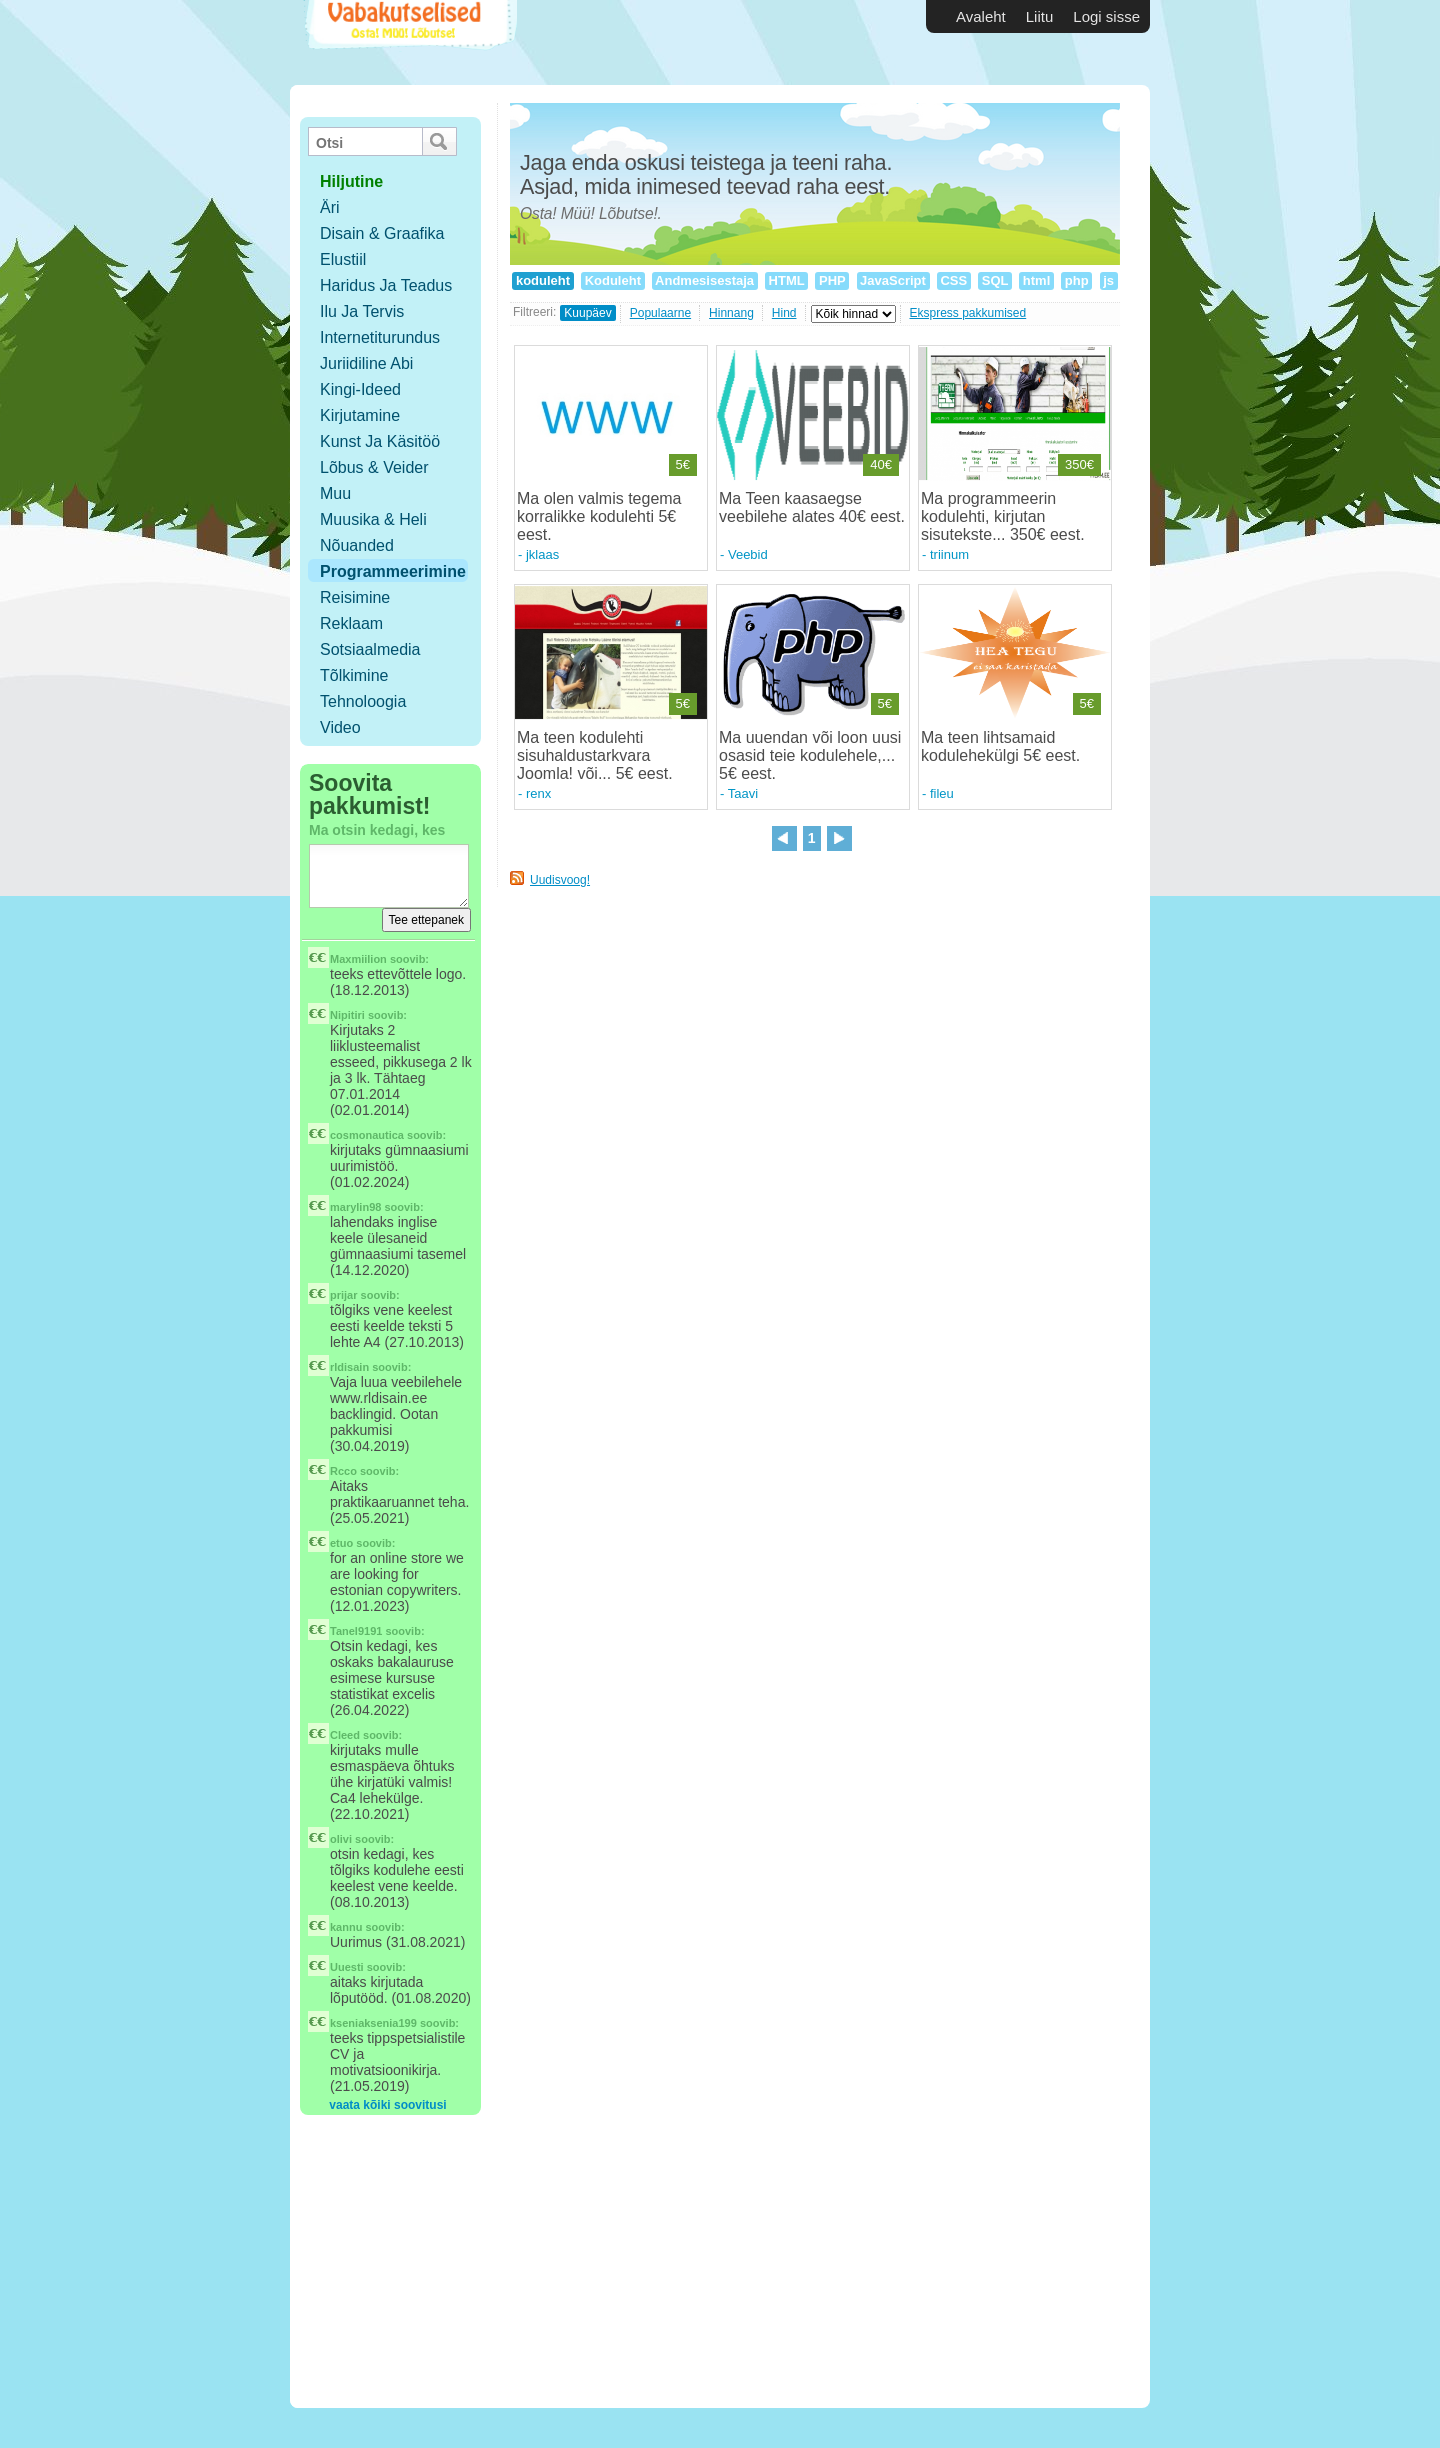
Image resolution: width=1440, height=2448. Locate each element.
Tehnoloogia (363, 701)
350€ (1079, 464)
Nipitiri (347, 1015)
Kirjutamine (360, 415)
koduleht (542, 280)
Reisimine (355, 597)
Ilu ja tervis (362, 311)
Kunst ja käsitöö (380, 441)
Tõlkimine (354, 675)
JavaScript (893, 280)
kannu (346, 1927)
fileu (942, 793)
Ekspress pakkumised (968, 313)
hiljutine (351, 181)
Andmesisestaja (705, 280)
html (1036, 280)
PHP (832, 280)
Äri (330, 207)
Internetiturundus (380, 337)
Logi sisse (1106, 16)
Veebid (748, 554)
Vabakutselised (408, 42)
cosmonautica (367, 1135)
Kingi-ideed (360, 389)
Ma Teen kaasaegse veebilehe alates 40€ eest (809, 507)
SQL (995, 280)
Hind (784, 313)
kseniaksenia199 (373, 2023)
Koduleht (613, 280)
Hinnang (731, 313)
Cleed (345, 1735)
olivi (341, 1839)
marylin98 (355, 1207)
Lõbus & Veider (374, 467)
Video (340, 727)
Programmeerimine (393, 571)
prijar (344, 1295)
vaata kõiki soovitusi (387, 2105)
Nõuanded (357, 545)
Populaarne (660, 313)
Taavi (743, 793)
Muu (335, 493)
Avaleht (981, 16)
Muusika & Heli (373, 519)
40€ (881, 464)
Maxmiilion (358, 959)
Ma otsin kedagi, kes (377, 830)
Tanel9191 (356, 1631)
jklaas (542, 554)
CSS (954, 280)
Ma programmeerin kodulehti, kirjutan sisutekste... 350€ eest (1000, 516)
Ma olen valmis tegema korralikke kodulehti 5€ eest (599, 516)
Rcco (343, 1471)
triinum (949, 554)
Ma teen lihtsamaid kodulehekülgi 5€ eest (998, 746)
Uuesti (347, 1967)
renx (538, 793)
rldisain (349, 1367)
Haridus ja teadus (386, 285)
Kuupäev (587, 313)
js (1109, 280)
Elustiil (343, 259)
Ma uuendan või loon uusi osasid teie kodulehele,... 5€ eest (810, 755)
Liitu (1040, 16)
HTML (786, 280)
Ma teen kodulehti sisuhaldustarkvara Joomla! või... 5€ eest (592, 755)
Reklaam (351, 623)
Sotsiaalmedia (370, 649)
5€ (683, 464)
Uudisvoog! (560, 880)
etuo (341, 1543)
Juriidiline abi (366, 363)
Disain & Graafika (382, 233)
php (1076, 280)
